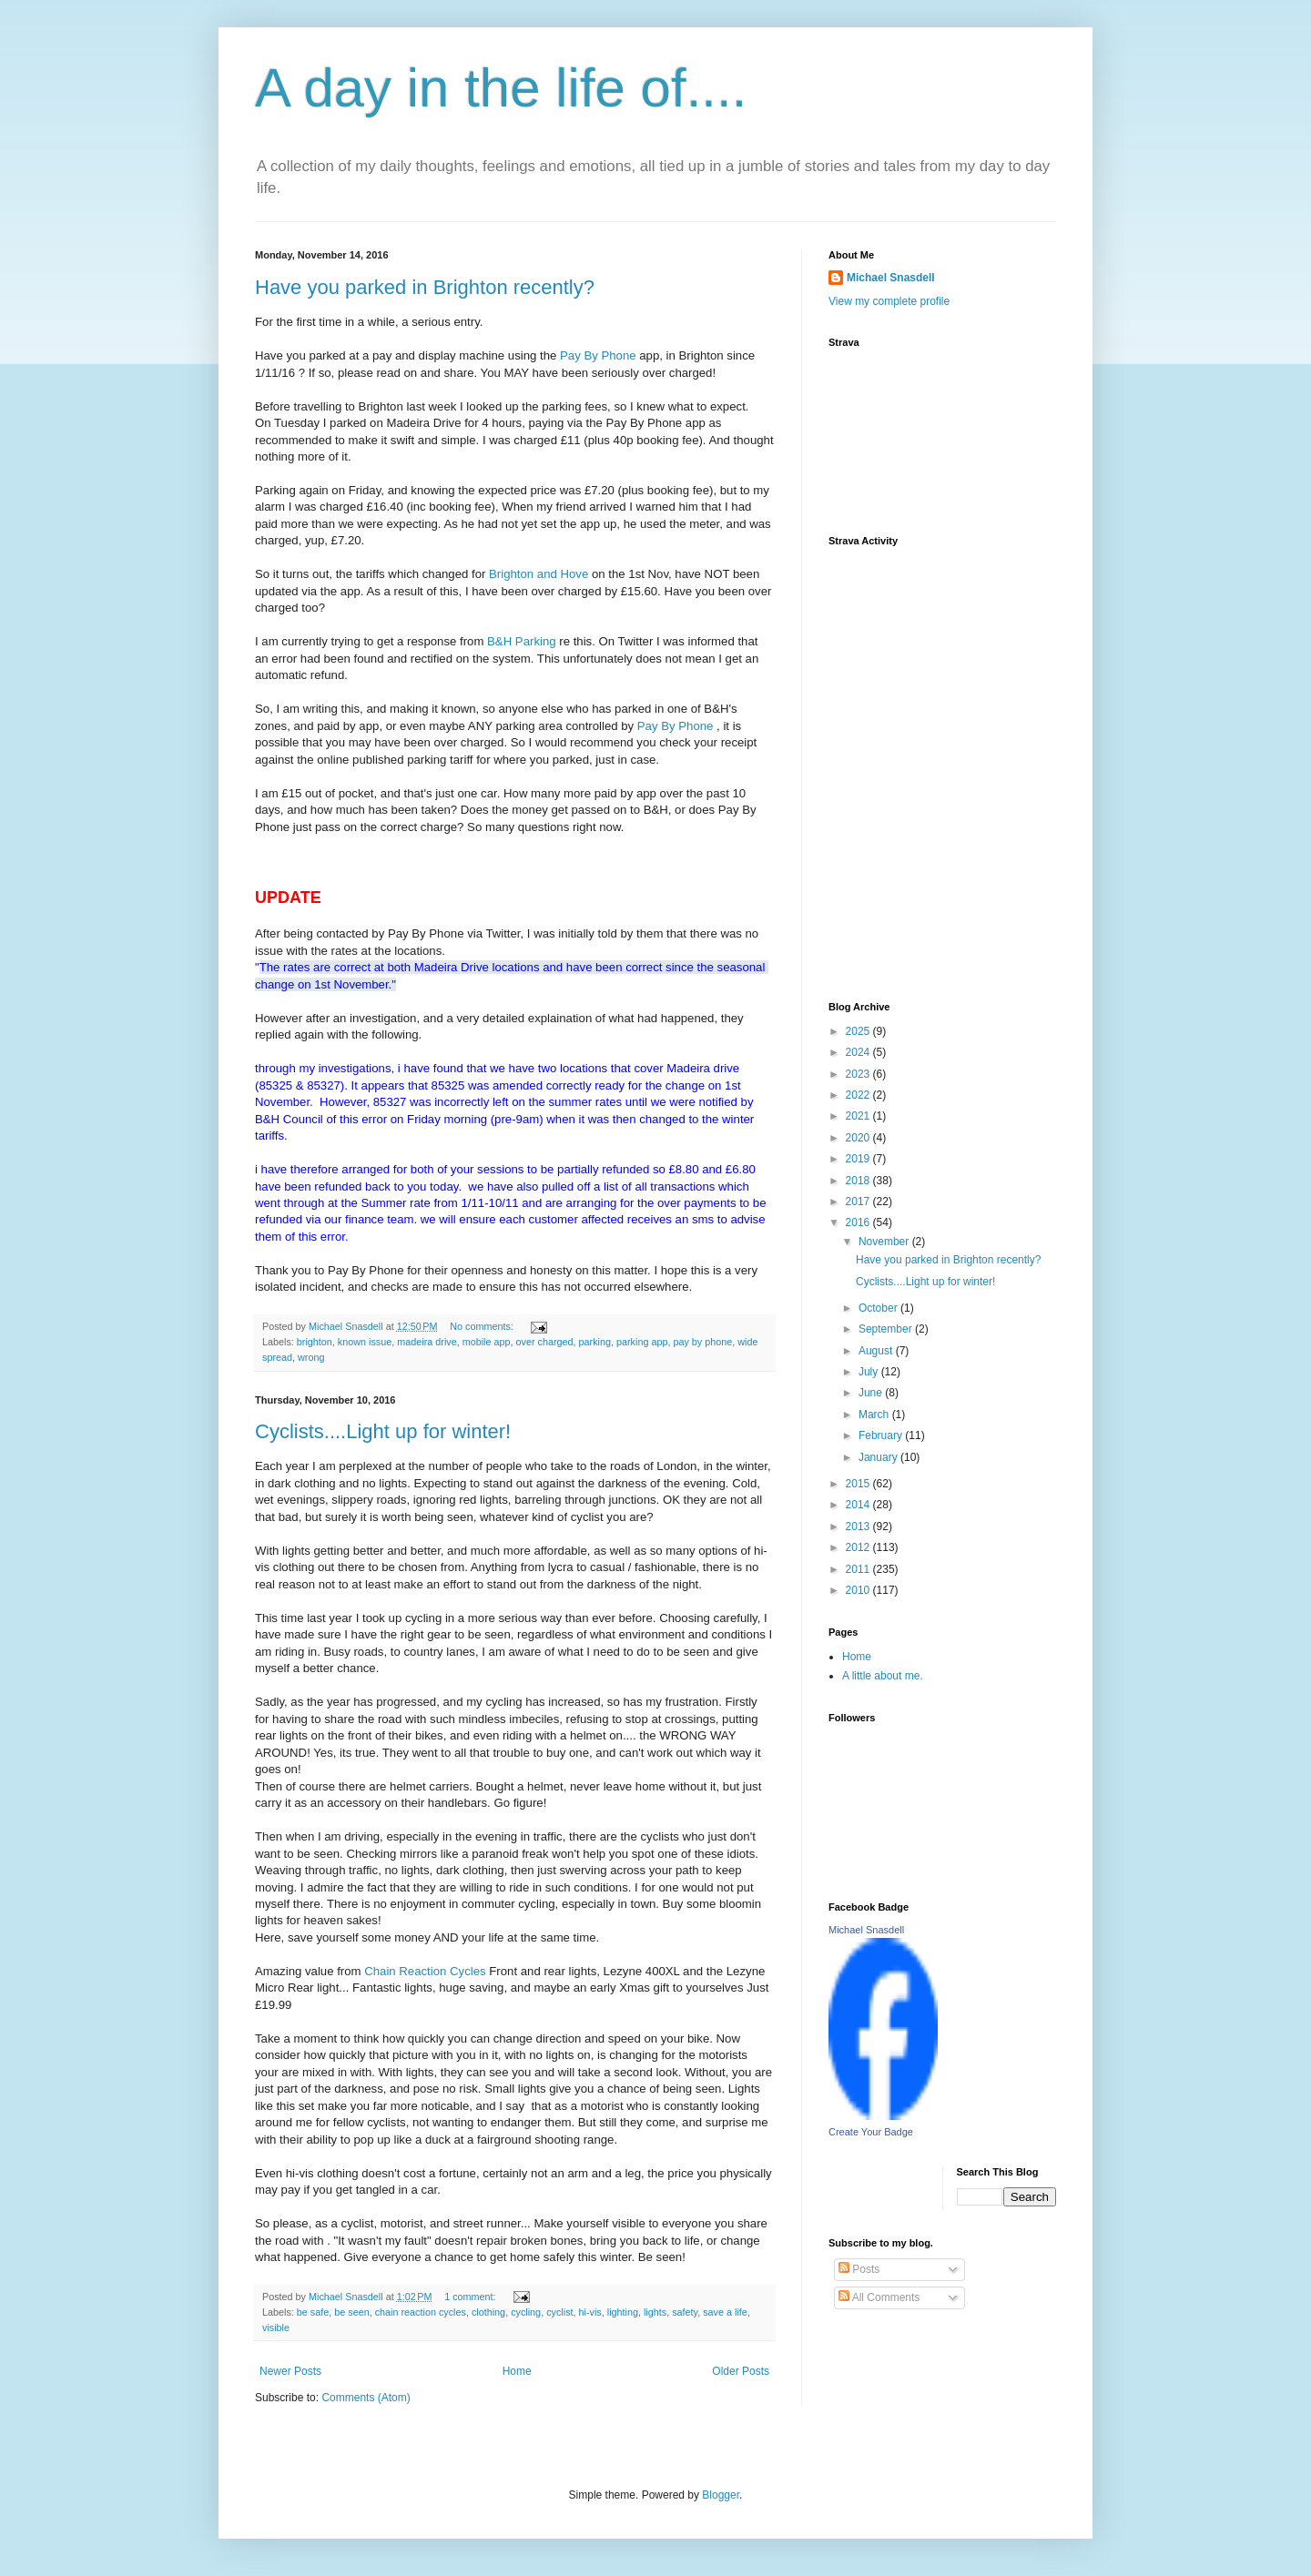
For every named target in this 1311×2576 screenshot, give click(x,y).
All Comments (879, 2297)
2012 (859, 1547)
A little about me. (882, 1675)
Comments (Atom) (365, 2397)
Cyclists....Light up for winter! (383, 1431)
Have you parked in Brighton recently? (425, 287)
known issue (364, 1341)
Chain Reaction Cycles (424, 1971)
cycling (526, 2312)
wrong (311, 1357)
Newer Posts (290, 2371)
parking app (641, 1341)
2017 (859, 1201)
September (887, 1329)
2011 (859, 1569)
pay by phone (702, 1341)
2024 (859, 1052)
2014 (859, 1504)
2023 (859, 1074)
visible (276, 2327)
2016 (859, 1222)
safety (684, 2312)
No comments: (483, 1326)
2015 (859, 1483)
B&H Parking (523, 641)
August (877, 1350)
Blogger (720, 2495)
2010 (859, 1590)
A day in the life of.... (501, 87)
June (872, 1392)
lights (655, 2312)
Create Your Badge (870, 2131)
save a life (725, 2312)
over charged (545, 1341)
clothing (488, 2312)
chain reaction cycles (420, 2312)
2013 (859, 1526)
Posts (858, 2269)
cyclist (559, 2312)
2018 (859, 1180)
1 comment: (471, 2296)
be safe (313, 2312)
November (885, 1241)
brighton (314, 1341)
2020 (859, 1137)
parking (595, 1341)
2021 (859, 1116)
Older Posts (740, 2371)
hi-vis (590, 2312)
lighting (622, 2312)
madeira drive (426, 1341)
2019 (859, 1158)
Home (517, 2371)
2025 (859, 1031)
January (879, 1457)
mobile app (486, 1341)
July (870, 1371)
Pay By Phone (598, 355)
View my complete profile (889, 301)
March (875, 1414)
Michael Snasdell (891, 277)
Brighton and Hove (538, 574)
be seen (351, 2312)
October (879, 1308)
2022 (859, 1095)
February (882, 1435)
